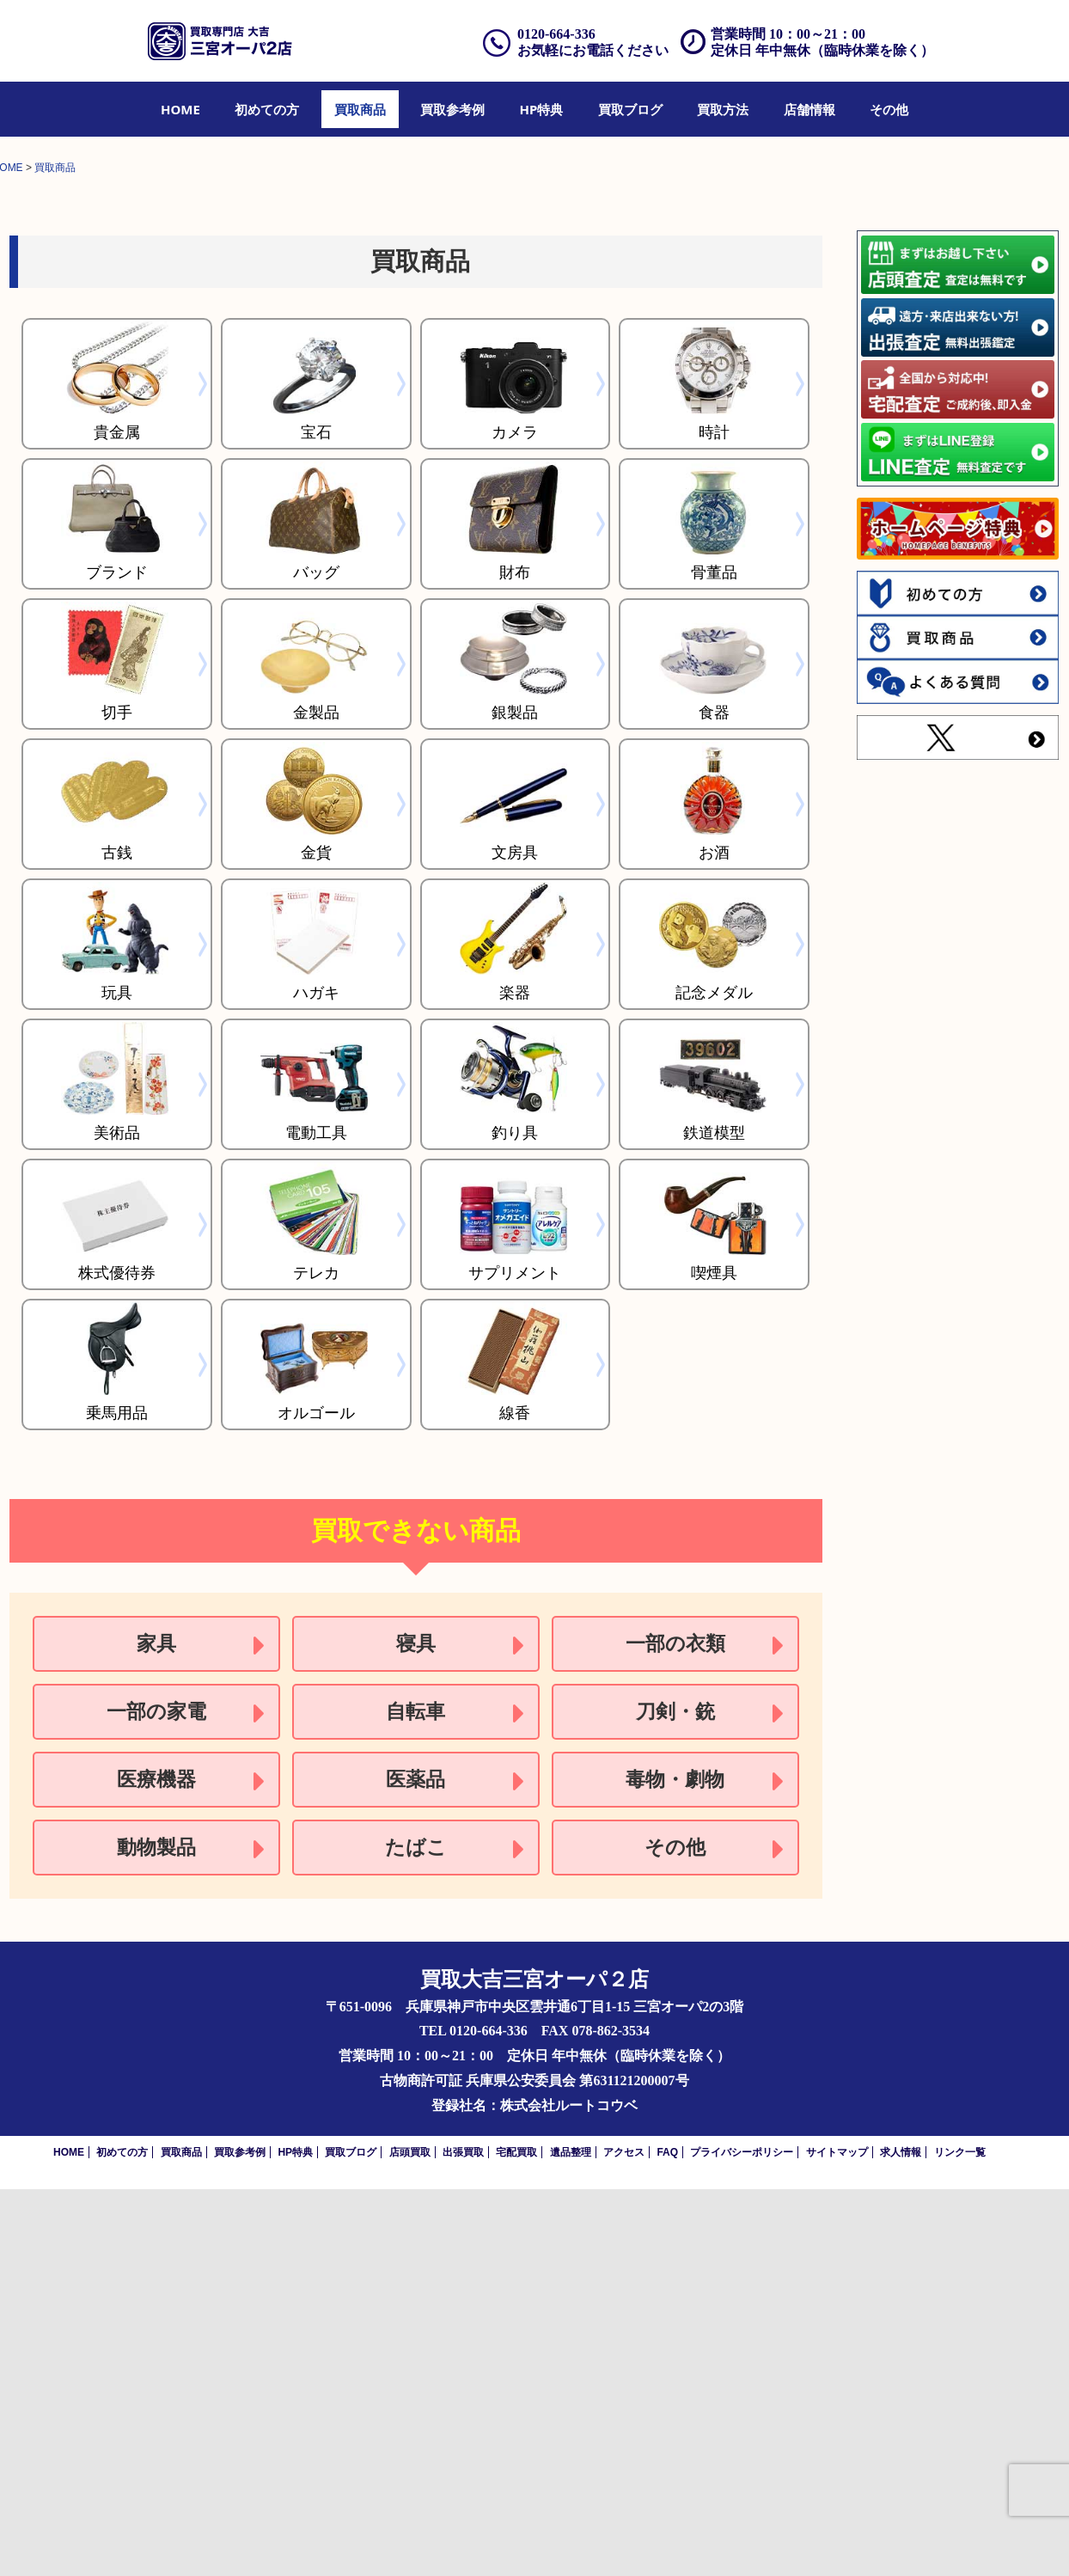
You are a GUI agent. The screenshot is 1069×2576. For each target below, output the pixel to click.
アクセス (623, 2539)
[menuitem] (180, 109)
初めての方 (267, 109)
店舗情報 (809, 109)
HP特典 (542, 109)
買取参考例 (452, 109)
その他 (889, 109)
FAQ (667, 2539)
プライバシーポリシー (741, 2539)
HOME (180, 109)
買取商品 (360, 109)
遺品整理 (570, 2539)
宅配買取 (516, 2539)
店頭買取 (410, 2539)
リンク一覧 (960, 2539)
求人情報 (900, 2539)
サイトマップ (837, 2539)
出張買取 (463, 2539)
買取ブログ (630, 109)
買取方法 (722, 109)
